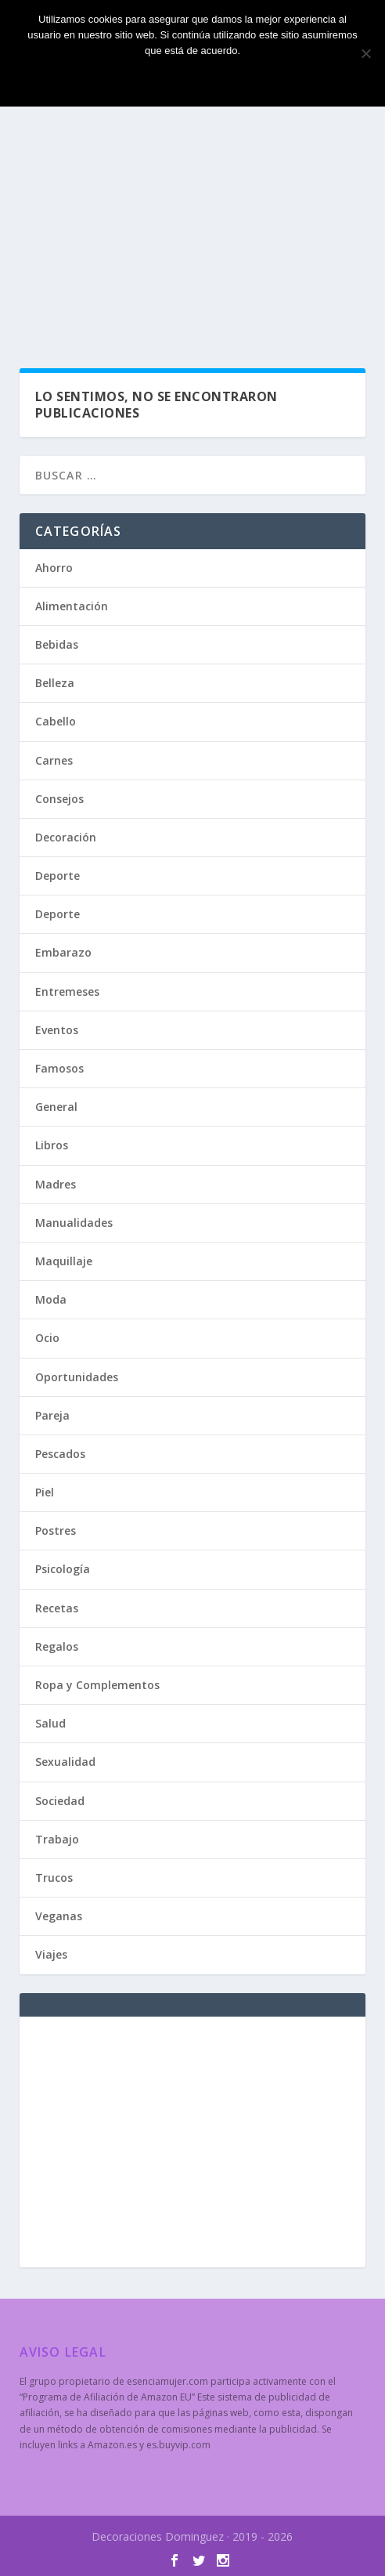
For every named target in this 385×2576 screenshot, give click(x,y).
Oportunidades (76, 1376)
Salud (50, 1723)
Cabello (55, 721)
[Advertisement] (193, 227)
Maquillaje (63, 1261)
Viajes (51, 1954)
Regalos (56, 1646)
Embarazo (63, 952)
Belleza (54, 682)
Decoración (65, 837)
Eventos (56, 1029)
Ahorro (54, 567)
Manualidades (74, 1222)
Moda (51, 1299)
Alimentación (71, 606)
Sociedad (60, 1800)
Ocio (47, 1337)
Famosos (59, 1068)
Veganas (58, 1915)
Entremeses (67, 991)
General (56, 1106)
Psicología (62, 1568)
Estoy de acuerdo (192, 77)
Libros (51, 1145)
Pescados (60, 1453)
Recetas (56, 1608)
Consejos (59, 798)
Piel (44, 1492)
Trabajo (57, 1839)
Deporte (57, 875)
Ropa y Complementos (97, 1684)
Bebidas (56, 644)
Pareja (52, 1415)
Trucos (54, 1877)
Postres (55, 1530)
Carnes (54, 760)
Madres (55, 1184)
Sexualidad (65, 1761)
